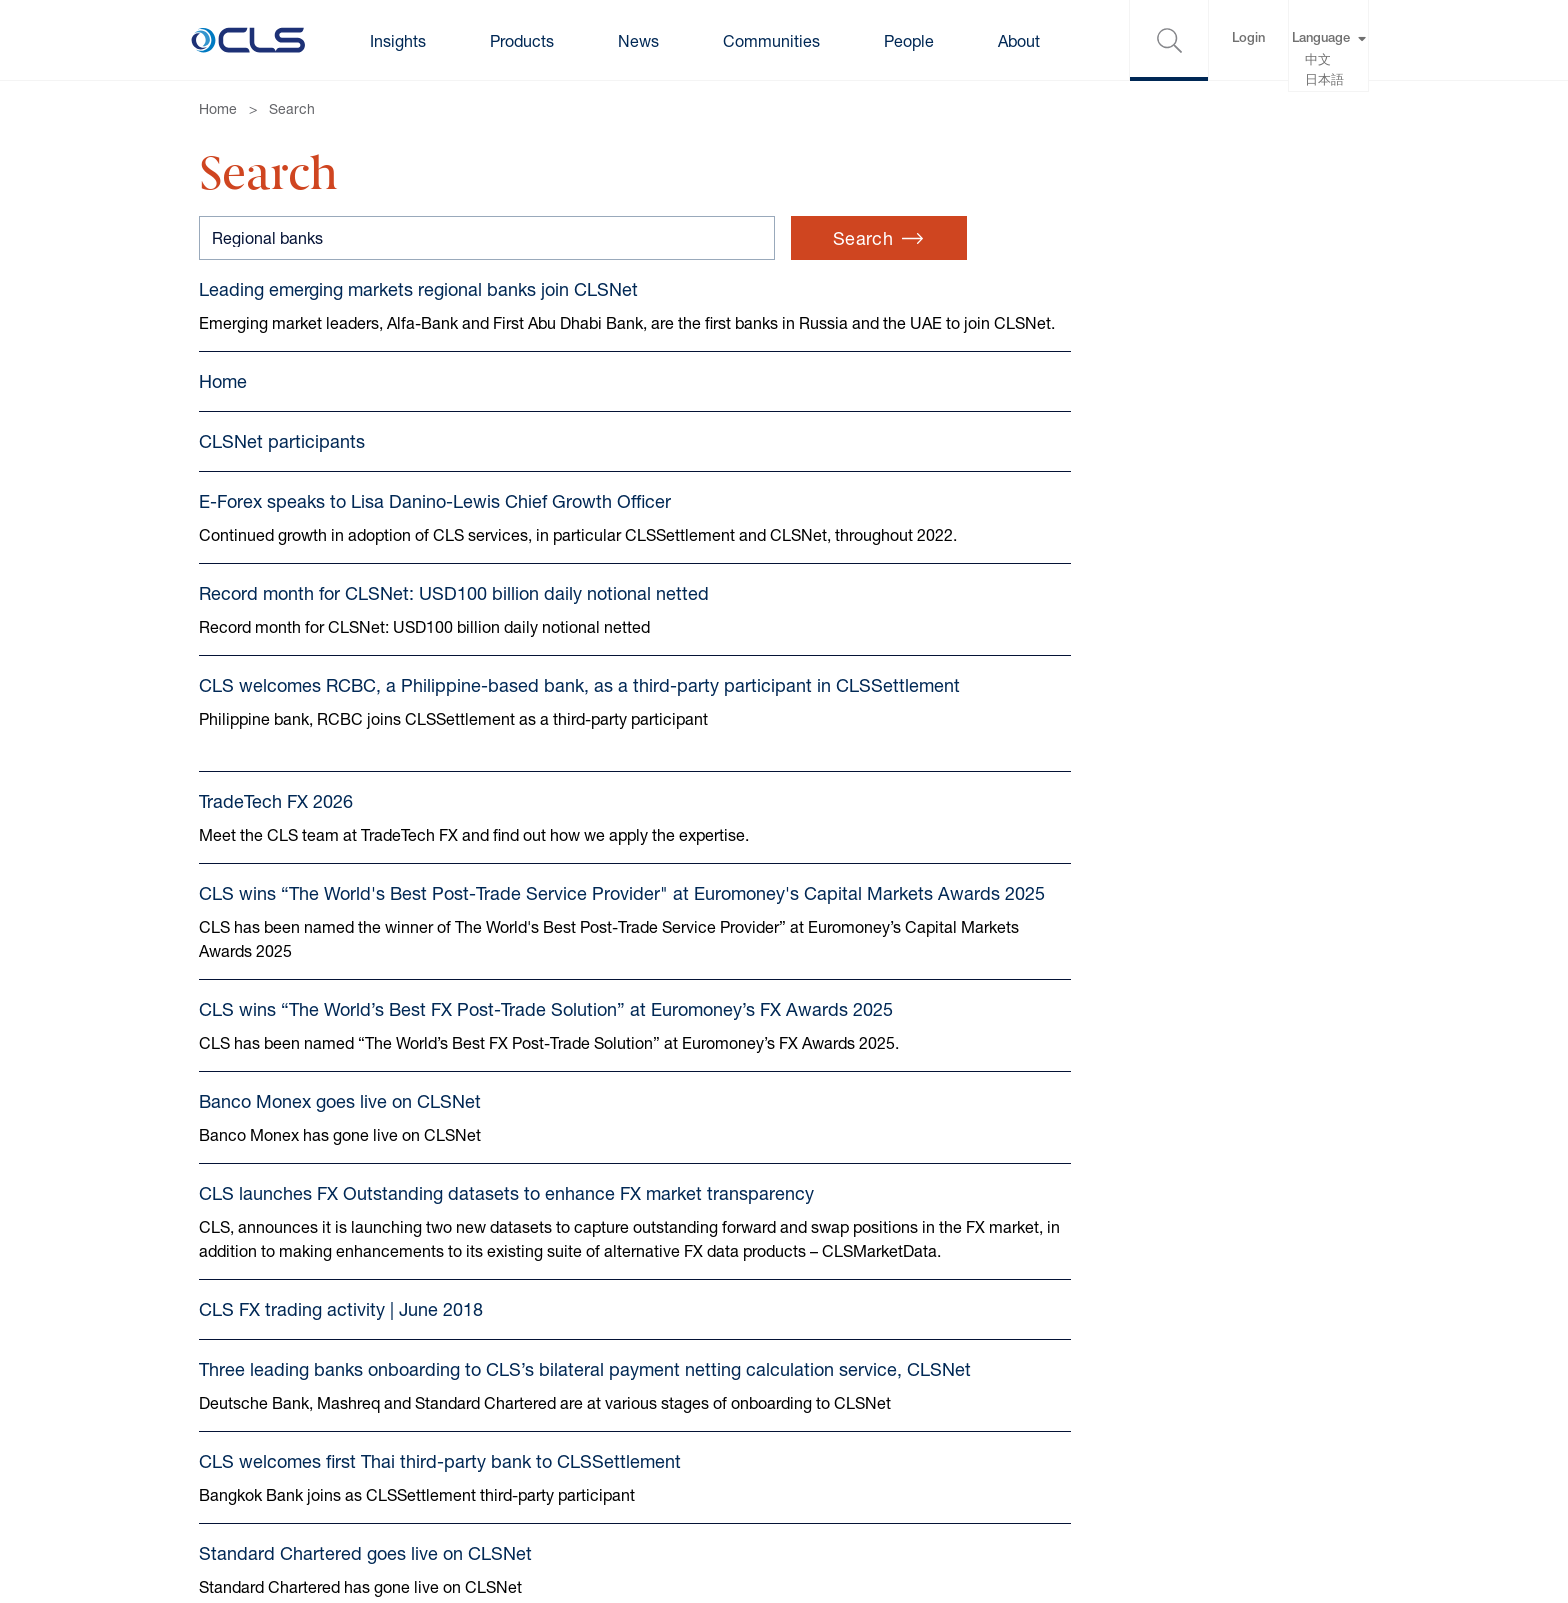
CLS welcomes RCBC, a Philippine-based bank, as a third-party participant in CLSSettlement (579, 709)
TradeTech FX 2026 (276, 825)
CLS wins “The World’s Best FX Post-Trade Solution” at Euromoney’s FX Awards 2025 (546, 1060)
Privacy (225, 1458)
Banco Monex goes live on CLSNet (340, 1152)
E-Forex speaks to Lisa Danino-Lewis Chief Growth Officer (435, 525)
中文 (1318, 61)
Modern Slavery (736, 1378)
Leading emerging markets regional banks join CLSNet (418, 289)
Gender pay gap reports (764, 1418)
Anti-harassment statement (778, 1458)
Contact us (238, 1378)
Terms (220, 1418)
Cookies (451, 1378)
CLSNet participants (282, 465)
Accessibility (467, 1458)
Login (1248, 39)
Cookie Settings (479, 1418)
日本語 (1324, 81)
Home (218, 108)
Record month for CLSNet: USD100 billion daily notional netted (454, 617)
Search (292, 108)
